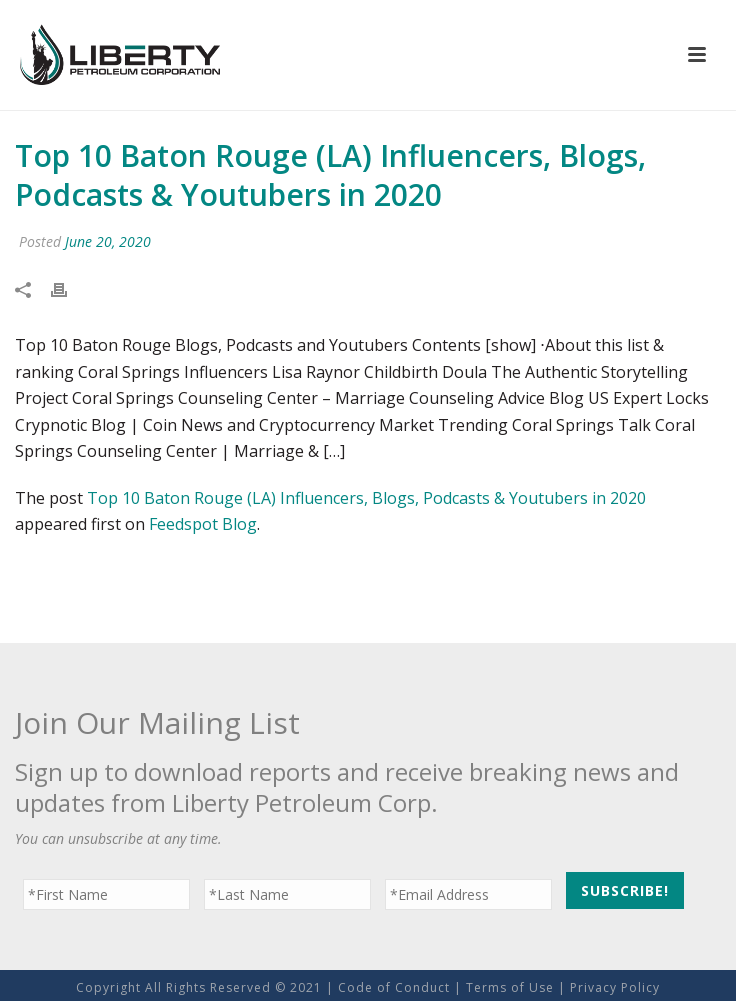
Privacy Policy (615, 987)
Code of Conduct (394, 987)
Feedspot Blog (203, 524)
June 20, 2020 (108, 241)
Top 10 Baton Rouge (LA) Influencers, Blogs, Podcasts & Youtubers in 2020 (366, 498)
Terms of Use (510, 987)
